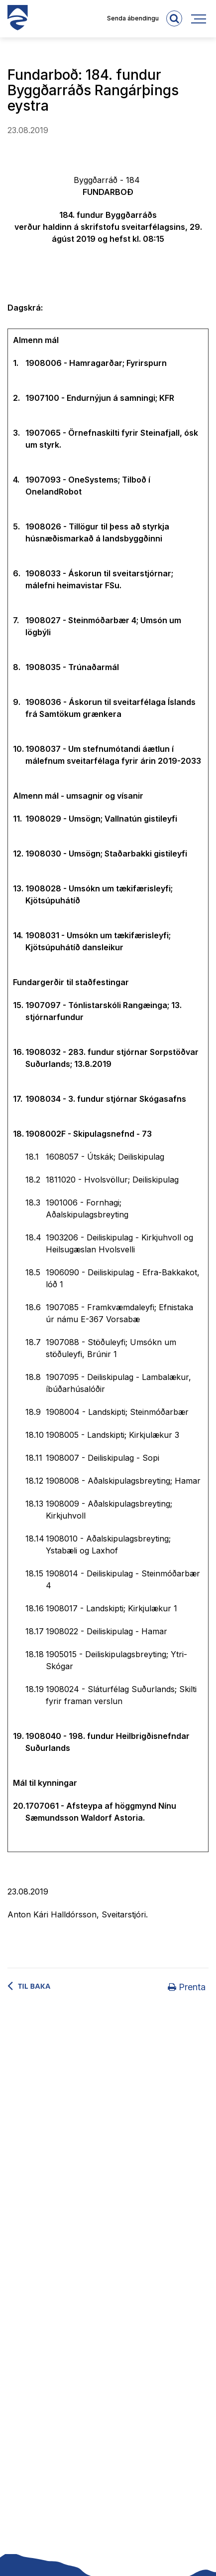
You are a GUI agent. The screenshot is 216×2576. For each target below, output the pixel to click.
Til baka (34, 1986)
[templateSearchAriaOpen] (174, 18)
